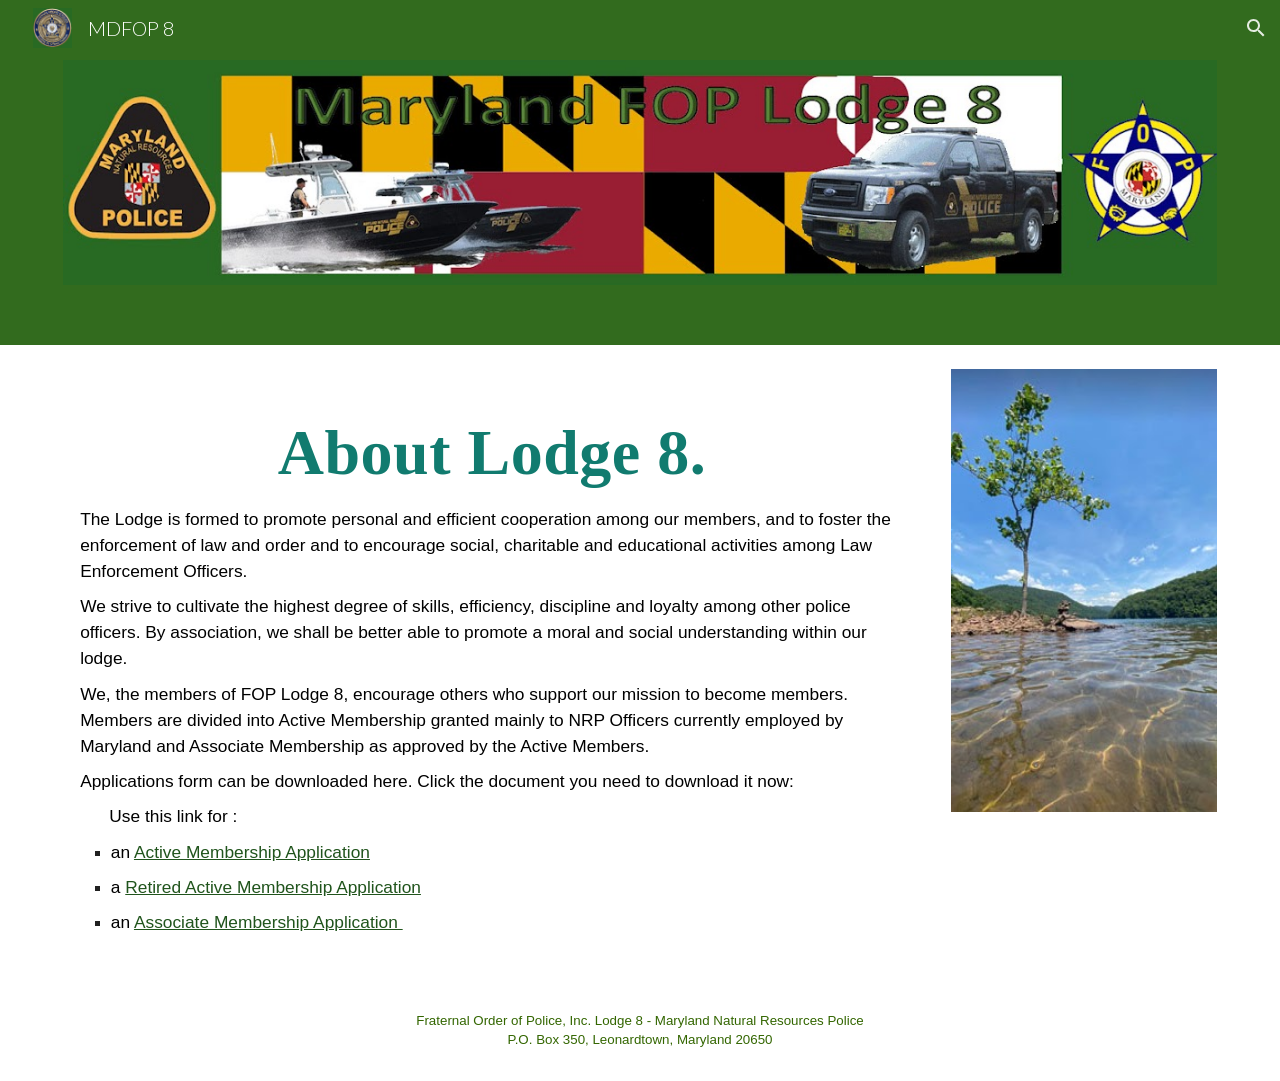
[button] (1256, 28)
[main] (492, 661)
